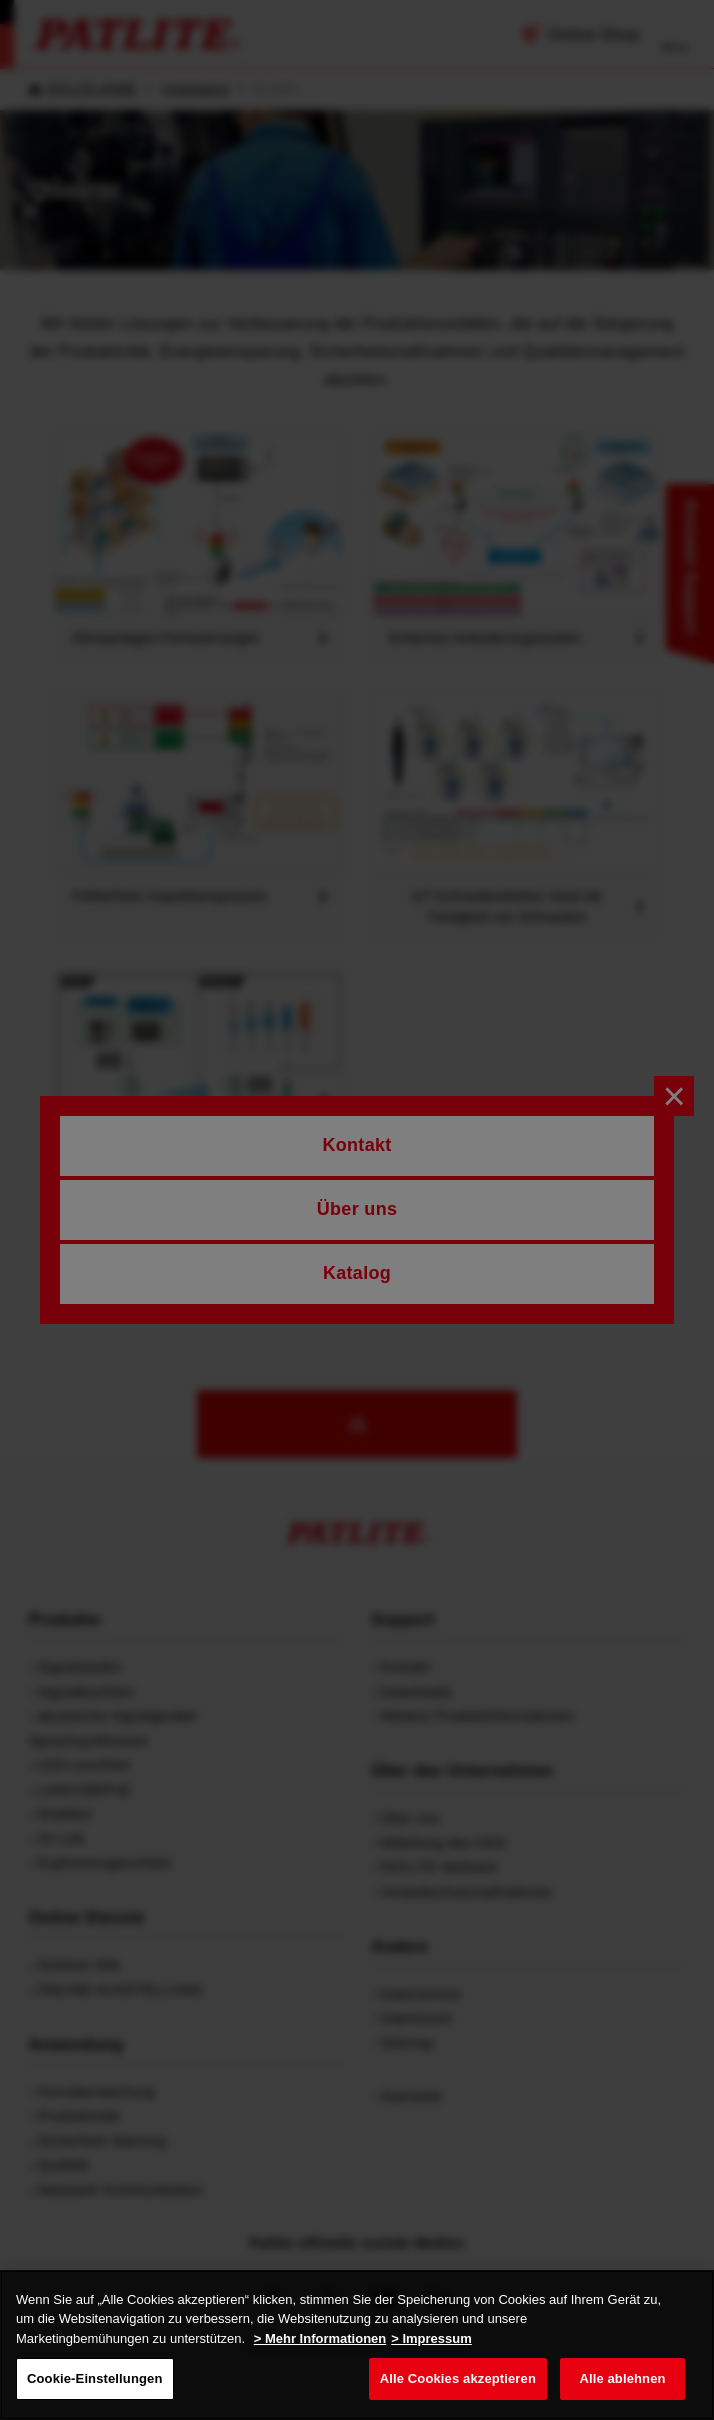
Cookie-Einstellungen (95, 2378)
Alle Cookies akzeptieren (458, 2378)
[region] (357, 2345)
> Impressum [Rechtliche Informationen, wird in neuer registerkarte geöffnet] (431, 2338)
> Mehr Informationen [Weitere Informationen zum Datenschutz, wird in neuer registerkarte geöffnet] (320, 2338)
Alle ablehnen (622, 2378)
